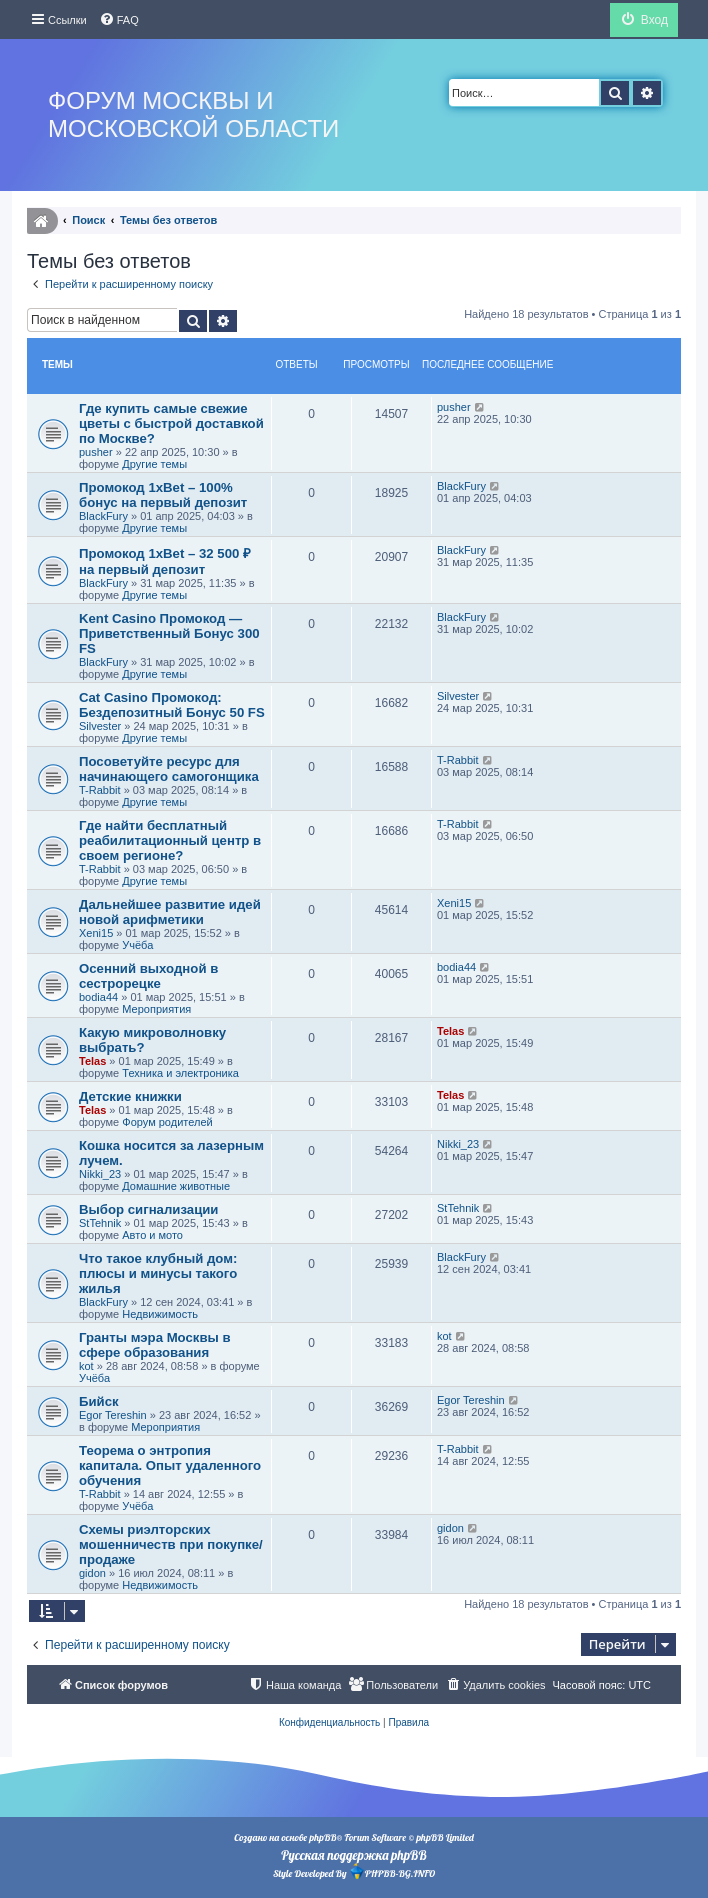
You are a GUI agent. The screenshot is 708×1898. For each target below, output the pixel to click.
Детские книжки (130, 1096)
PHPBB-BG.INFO (392, 1871)
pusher (96, 452)
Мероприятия (156, 1009)
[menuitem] (119, 20)
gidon (92, 1573)
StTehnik (100, 1223)
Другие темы (154, 464)
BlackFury (103, 516)
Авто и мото (152, 1235)
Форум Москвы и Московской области (193, 114)
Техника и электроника (180, 1073)
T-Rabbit (100, 790)
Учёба (137, 945)
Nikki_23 (100, 1174)
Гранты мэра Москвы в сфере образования (155, 1345)
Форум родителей (167, 1122)
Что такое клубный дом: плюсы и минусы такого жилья (158, 1273)
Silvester (100, 726)
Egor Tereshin (113, 1415)
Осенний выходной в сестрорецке (148, 976)
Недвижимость (160, 1314)
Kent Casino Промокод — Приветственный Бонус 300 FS (169, 633)
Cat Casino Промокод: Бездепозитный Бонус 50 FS (172, 705)
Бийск (99, 1401)
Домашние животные (176, 1186)
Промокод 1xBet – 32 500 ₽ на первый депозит (165, 561)
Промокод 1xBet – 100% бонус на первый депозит (163, 495)
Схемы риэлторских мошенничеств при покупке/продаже (171, 1544)
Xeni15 (96, 933)
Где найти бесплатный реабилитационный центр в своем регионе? (170, 840)
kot (86, 1366)
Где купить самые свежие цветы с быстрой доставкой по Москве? (171, 423)
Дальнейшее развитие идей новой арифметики (170, 912)
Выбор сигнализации (148, 1209)
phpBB (322, 1837)
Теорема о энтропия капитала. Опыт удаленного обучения (170, 1465)
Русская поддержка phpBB (353, 1855)
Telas (92, 1061)
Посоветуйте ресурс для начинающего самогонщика (169, 769)
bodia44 (98, 997)
